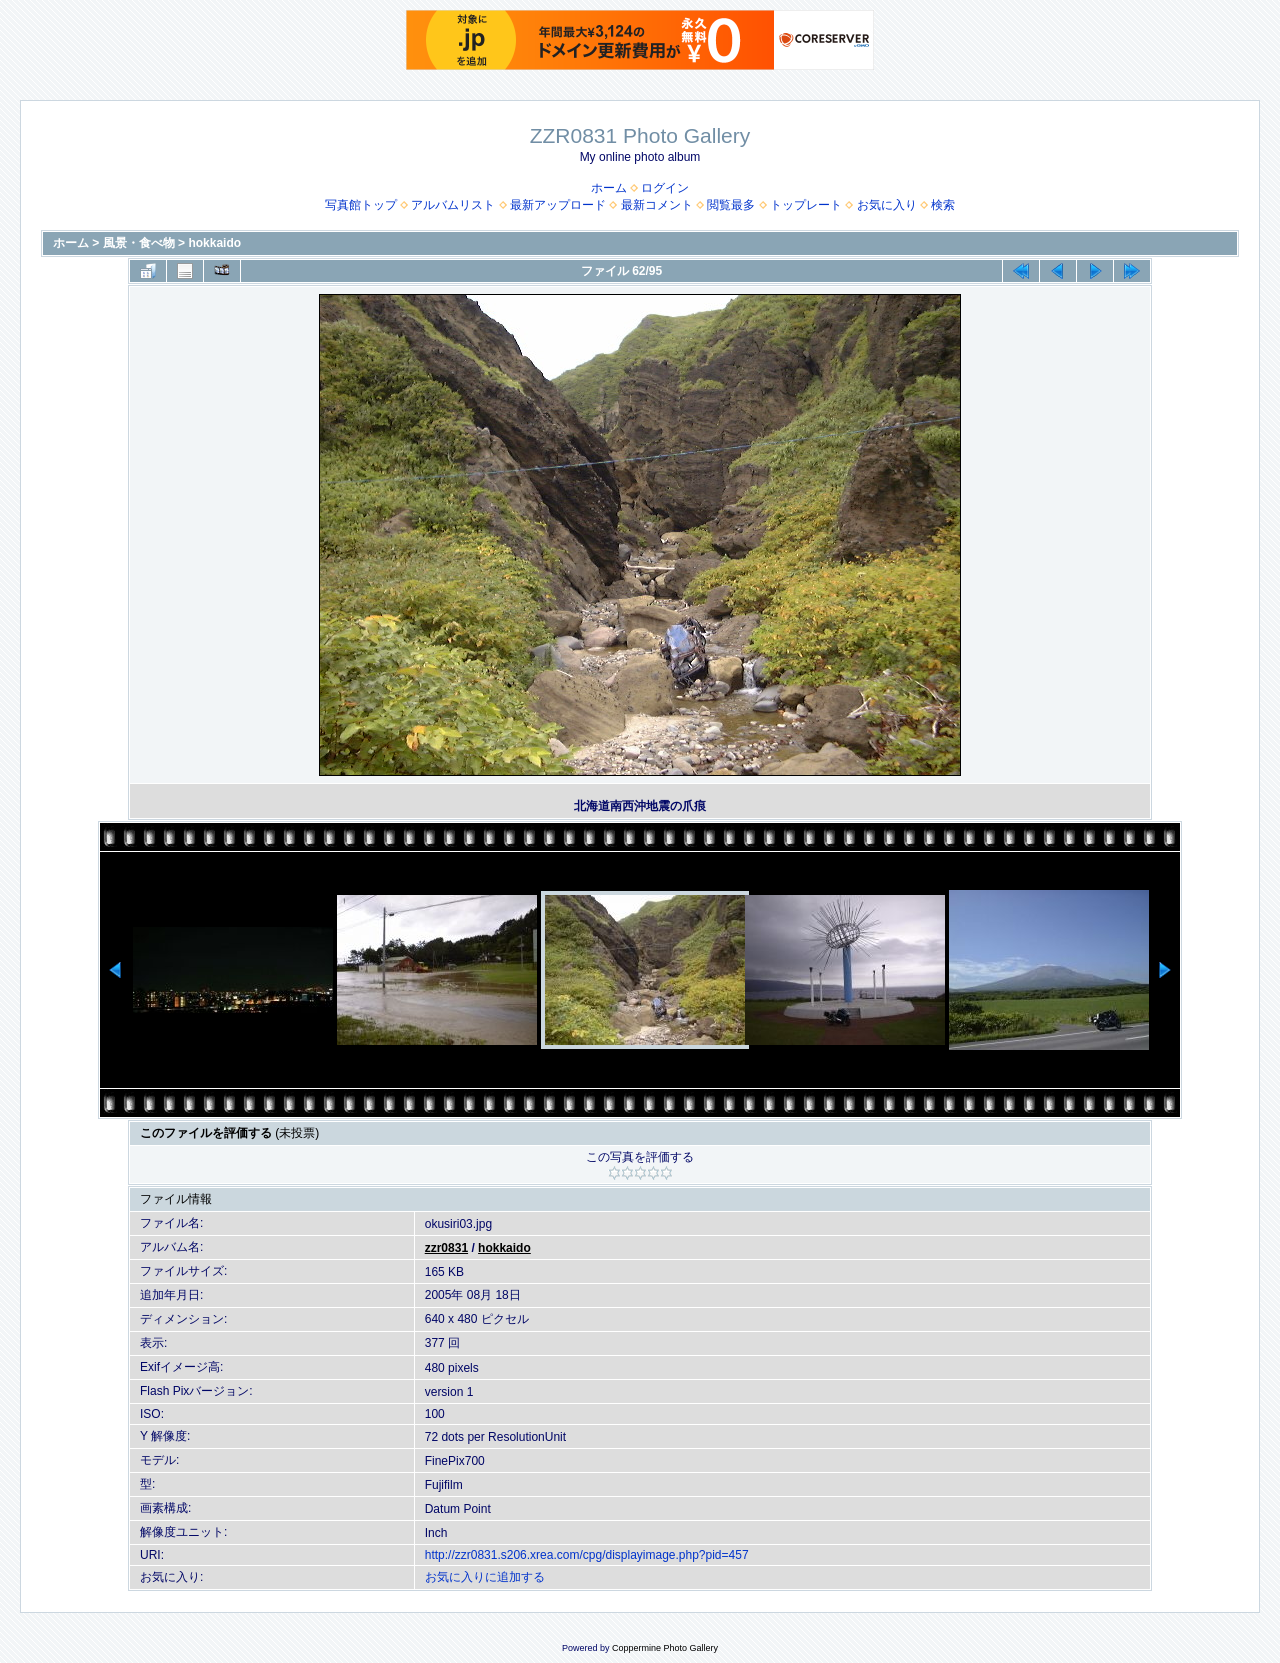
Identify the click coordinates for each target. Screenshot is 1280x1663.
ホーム (609, 188)
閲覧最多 (731, 205)
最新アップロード (558, 205)
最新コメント (657, 205)
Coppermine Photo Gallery (665, 1648)
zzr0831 (446, 1248)
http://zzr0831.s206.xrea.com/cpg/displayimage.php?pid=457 (587, 1555)
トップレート (806, 205)
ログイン (665, 188)
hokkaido (214, 243)
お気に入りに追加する (485, 1577)
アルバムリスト (453, 205)
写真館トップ (361, 205)
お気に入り (887, 205)
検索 (943, 205)
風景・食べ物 (139, 243)
